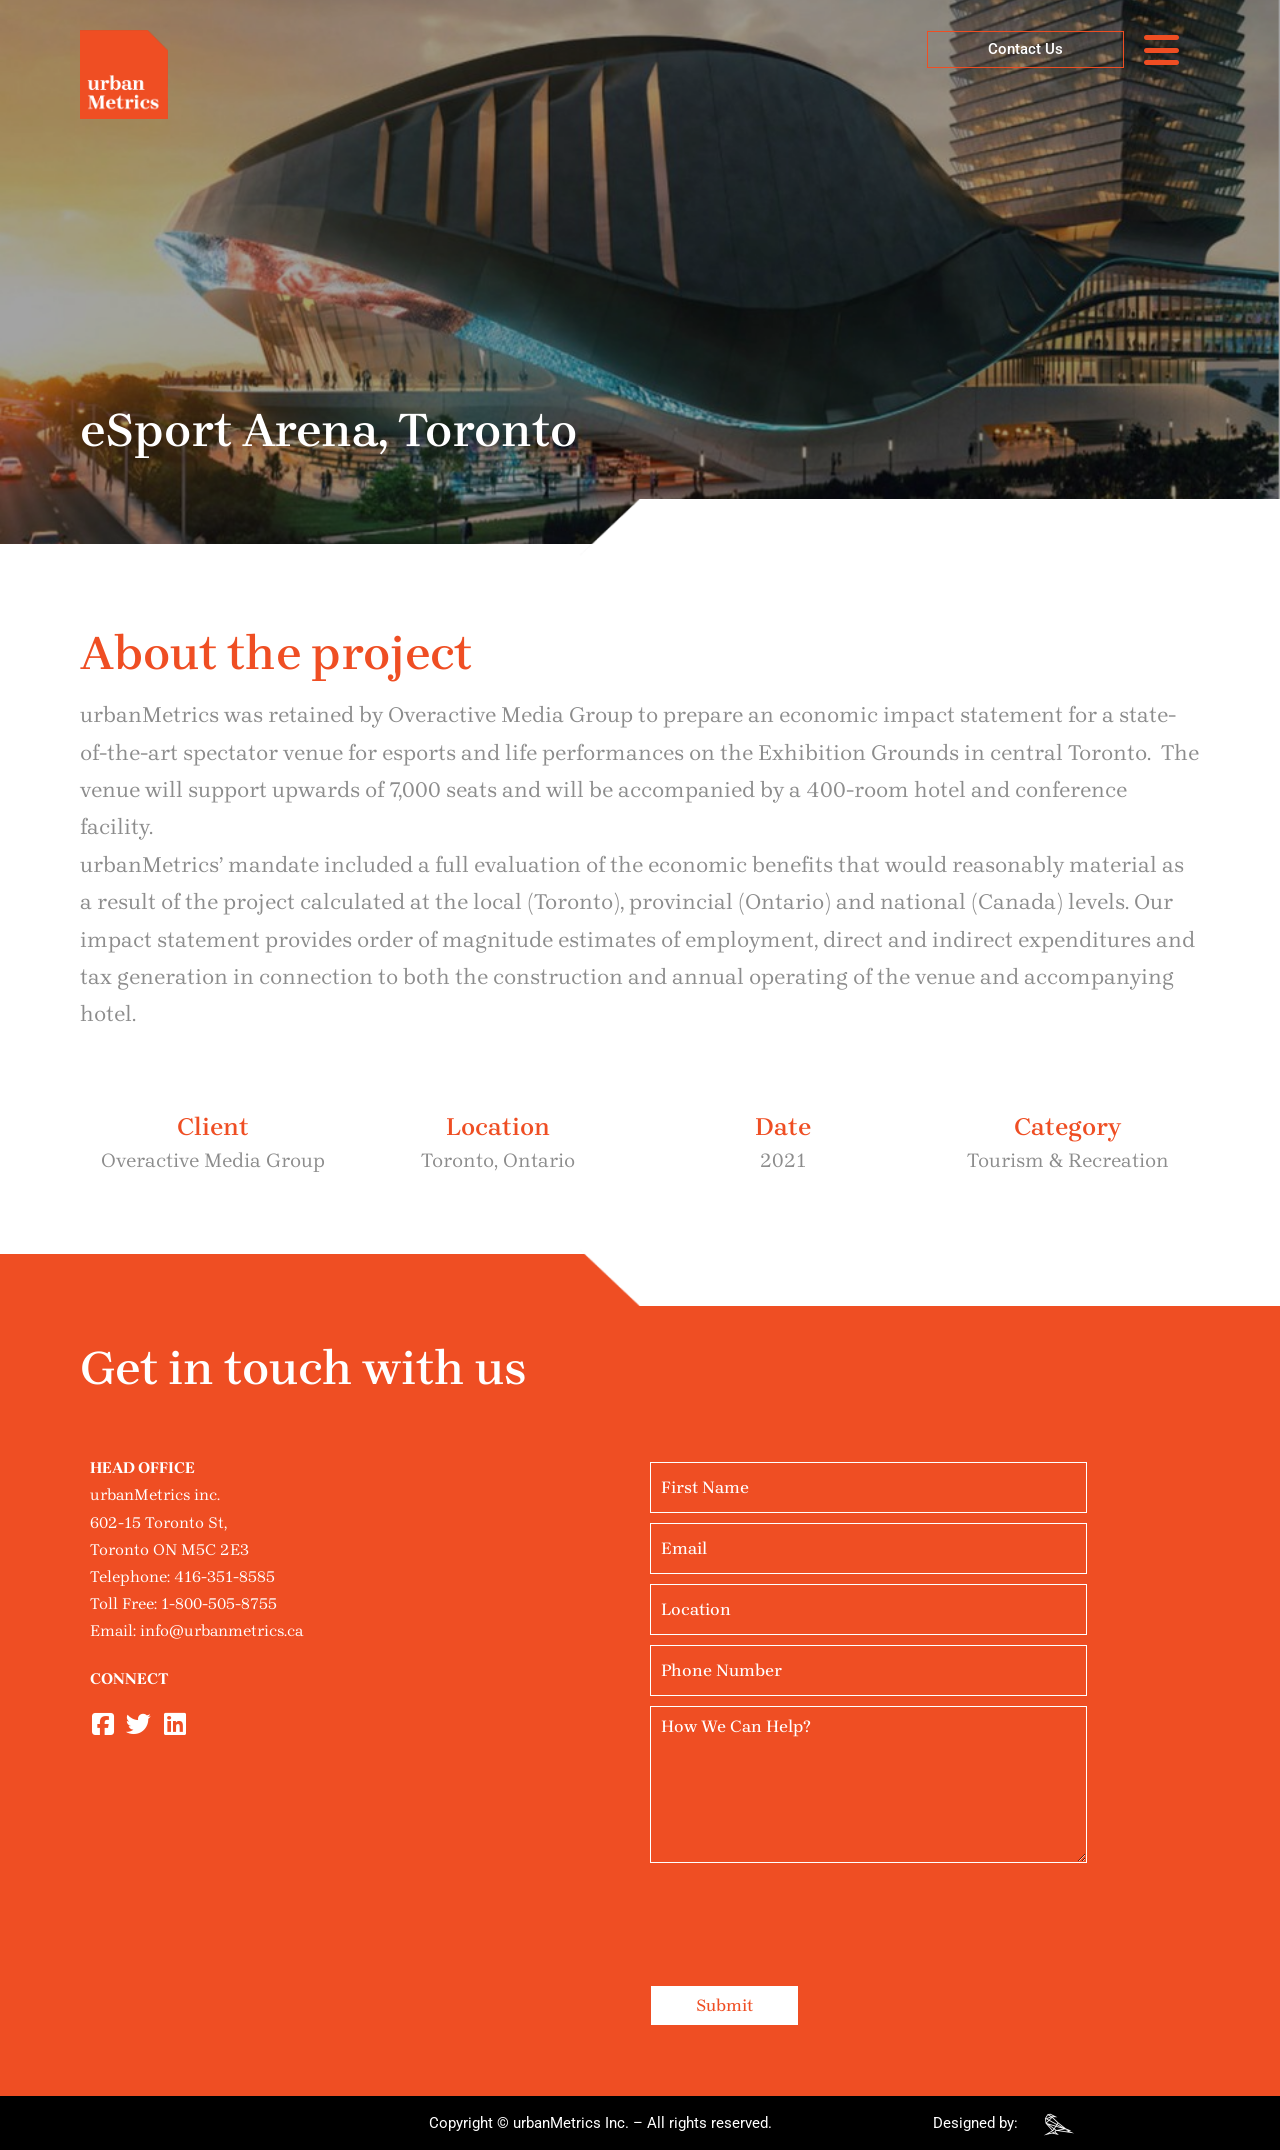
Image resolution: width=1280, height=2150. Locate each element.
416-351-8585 (224, 1576)
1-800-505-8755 (219, 1603)
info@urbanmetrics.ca (221, 1630)
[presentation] (802, 1912)
